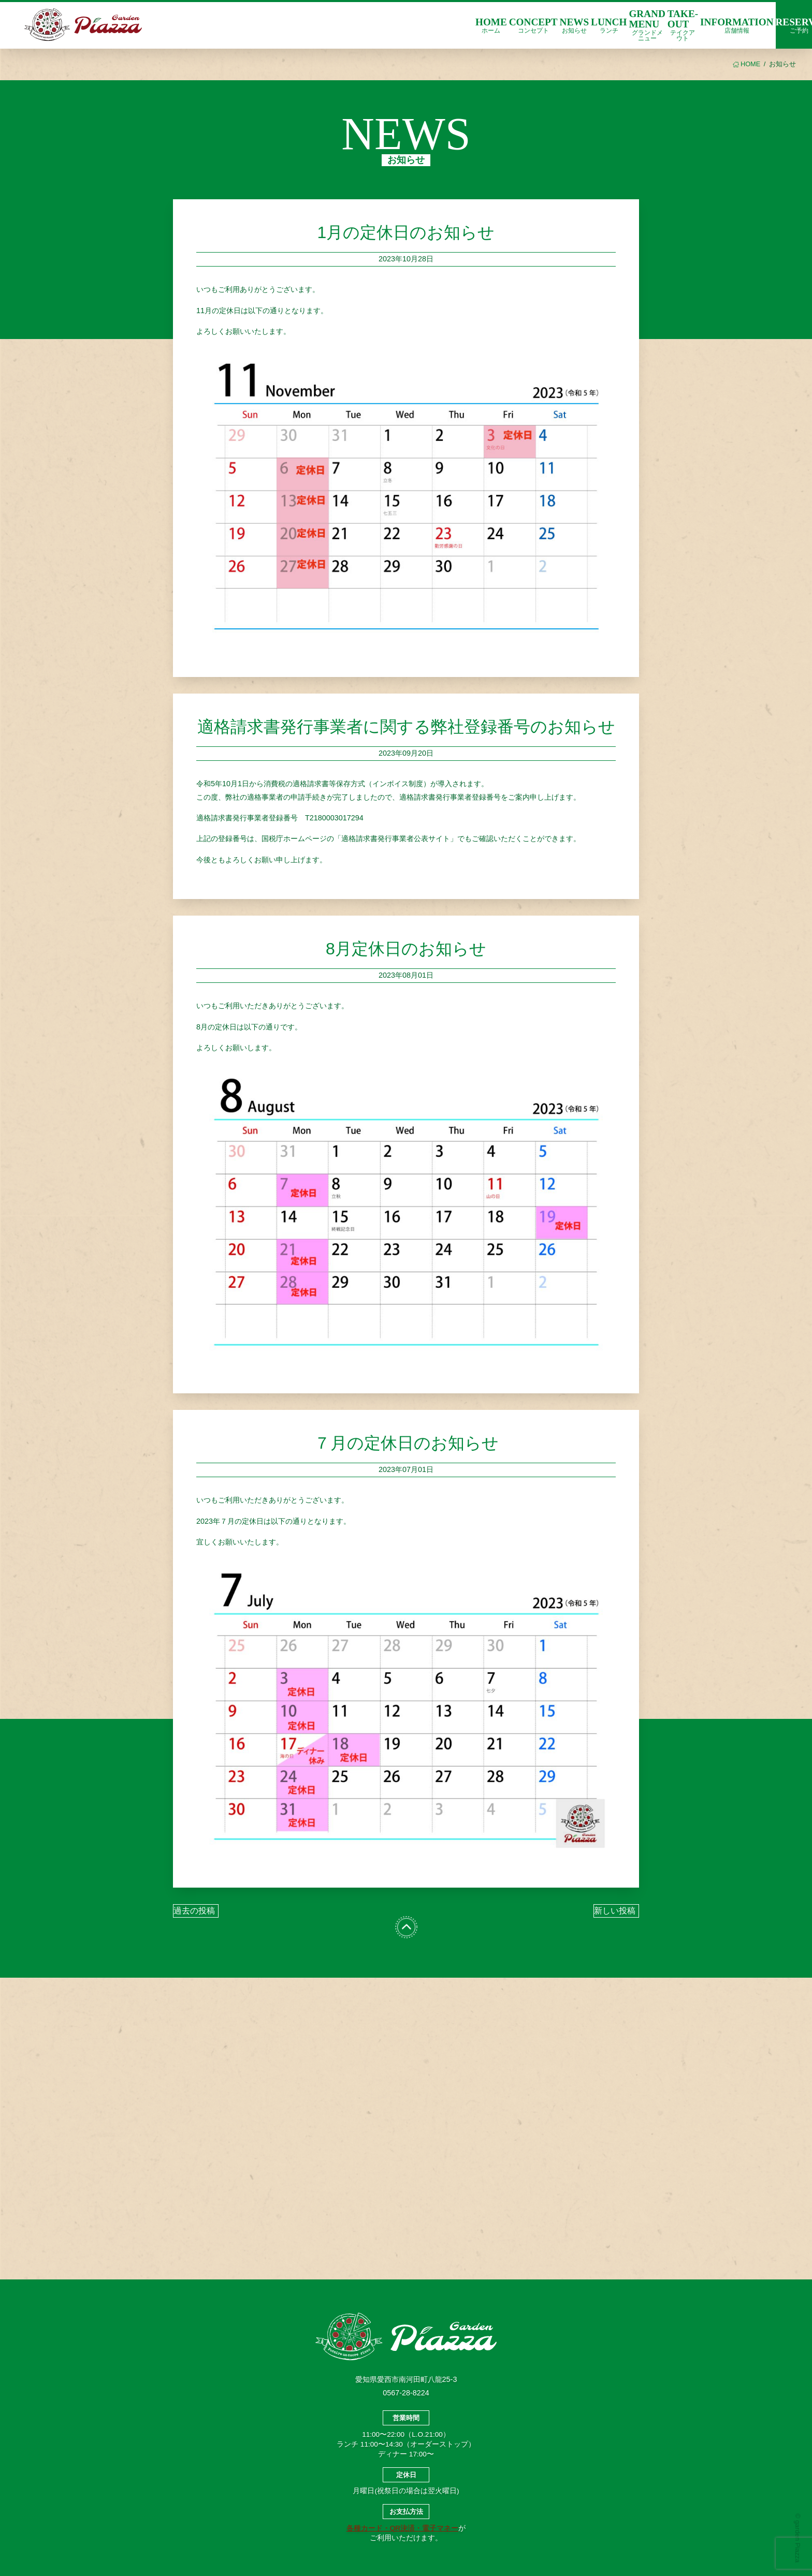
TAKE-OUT (683, 24)
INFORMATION (736, 25)
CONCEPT (533, 25)
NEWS (574, 25)
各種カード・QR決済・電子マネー (402, 2528)
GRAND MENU (647, 24)
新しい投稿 (614, 1910)
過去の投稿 (194, 1910)
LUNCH (609, 25)
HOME (491, 25)
